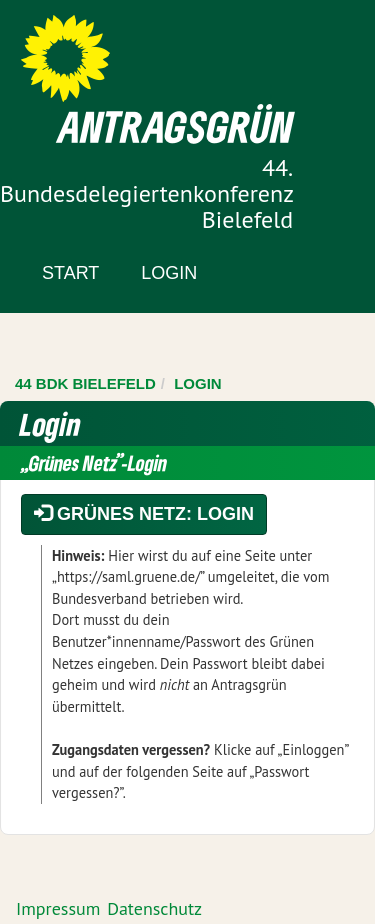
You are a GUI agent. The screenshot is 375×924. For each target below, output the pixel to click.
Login (169, 273)
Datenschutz (154, 908)
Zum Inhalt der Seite (89, 49)
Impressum (58, 908)
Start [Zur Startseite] (70, 273)
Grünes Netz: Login (144, 513)
